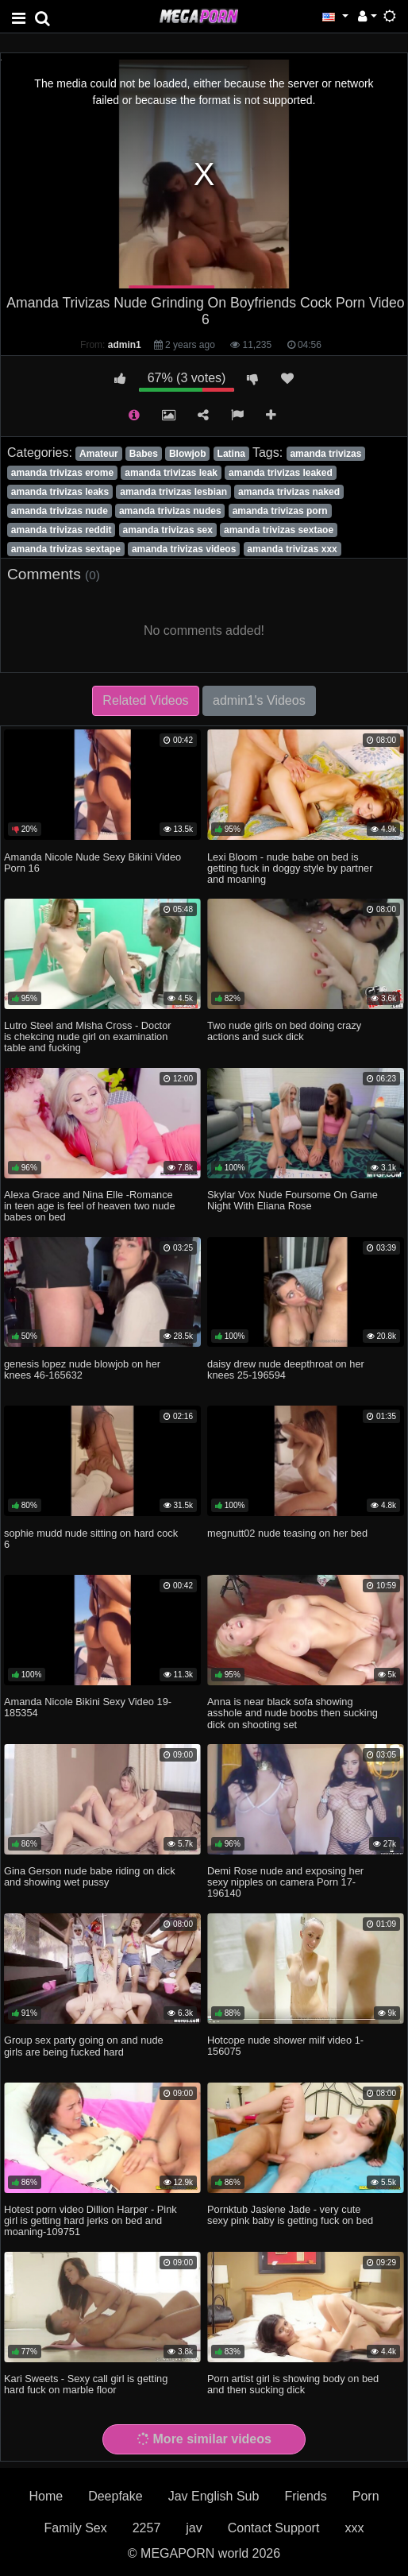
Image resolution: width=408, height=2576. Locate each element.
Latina (231, 453)
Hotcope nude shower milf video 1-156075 (285, 2045)
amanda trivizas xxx (292, 549)
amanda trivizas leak (171, 472)
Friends (305, 2496)
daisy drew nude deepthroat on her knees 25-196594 (285, 1369)
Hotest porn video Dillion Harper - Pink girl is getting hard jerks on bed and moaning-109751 (90, 2220)
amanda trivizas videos (184, 549)
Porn (365, 2496)
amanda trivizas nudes (170, 510)
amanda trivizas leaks (60, 491)
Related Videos (145, 700)
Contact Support (274, 2528)
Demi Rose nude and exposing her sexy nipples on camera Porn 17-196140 (285, 1882)
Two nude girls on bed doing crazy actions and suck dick (284, 1030)
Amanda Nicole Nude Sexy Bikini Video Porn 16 (92, 862)
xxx (354, 2528)
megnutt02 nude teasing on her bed (287, 1533)
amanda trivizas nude (59, 510)
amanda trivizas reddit (61, 530)
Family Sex (75, 2528)
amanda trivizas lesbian (173, 491)
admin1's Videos (259, 700)
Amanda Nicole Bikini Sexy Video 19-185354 (87, 1707)
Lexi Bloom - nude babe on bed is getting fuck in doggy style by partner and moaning (289, 868)
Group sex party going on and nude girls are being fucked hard (84, 2045)
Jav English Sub (214, 2496)
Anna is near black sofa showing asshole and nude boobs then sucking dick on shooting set (292, 1713)
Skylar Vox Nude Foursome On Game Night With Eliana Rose (292, 1200)
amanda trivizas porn (280, 510)
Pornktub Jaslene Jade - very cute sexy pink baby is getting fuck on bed (290, 2214)
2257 (147, 2528)
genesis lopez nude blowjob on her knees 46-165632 (82, 1369)
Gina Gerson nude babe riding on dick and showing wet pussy (89, 1876)
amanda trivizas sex (168, 530)
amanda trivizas (325, 453)
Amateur (98, 453)
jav (194, 2528)
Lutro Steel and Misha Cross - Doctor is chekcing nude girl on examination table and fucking (87, 1036)
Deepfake (115, 2496)
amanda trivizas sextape (66, 549)
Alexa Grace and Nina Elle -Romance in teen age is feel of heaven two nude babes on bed (89, 1206)
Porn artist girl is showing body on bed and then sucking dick (293, 2384)
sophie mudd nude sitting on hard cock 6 (91, 1538)
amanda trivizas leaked (281, 472)
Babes (143, 453)
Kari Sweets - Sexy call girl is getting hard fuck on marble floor (85, 2384)
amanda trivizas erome (62, 472)
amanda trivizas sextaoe (278, 530)
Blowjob (187, 453)
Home (46, 2496)
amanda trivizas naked (289, 491)
